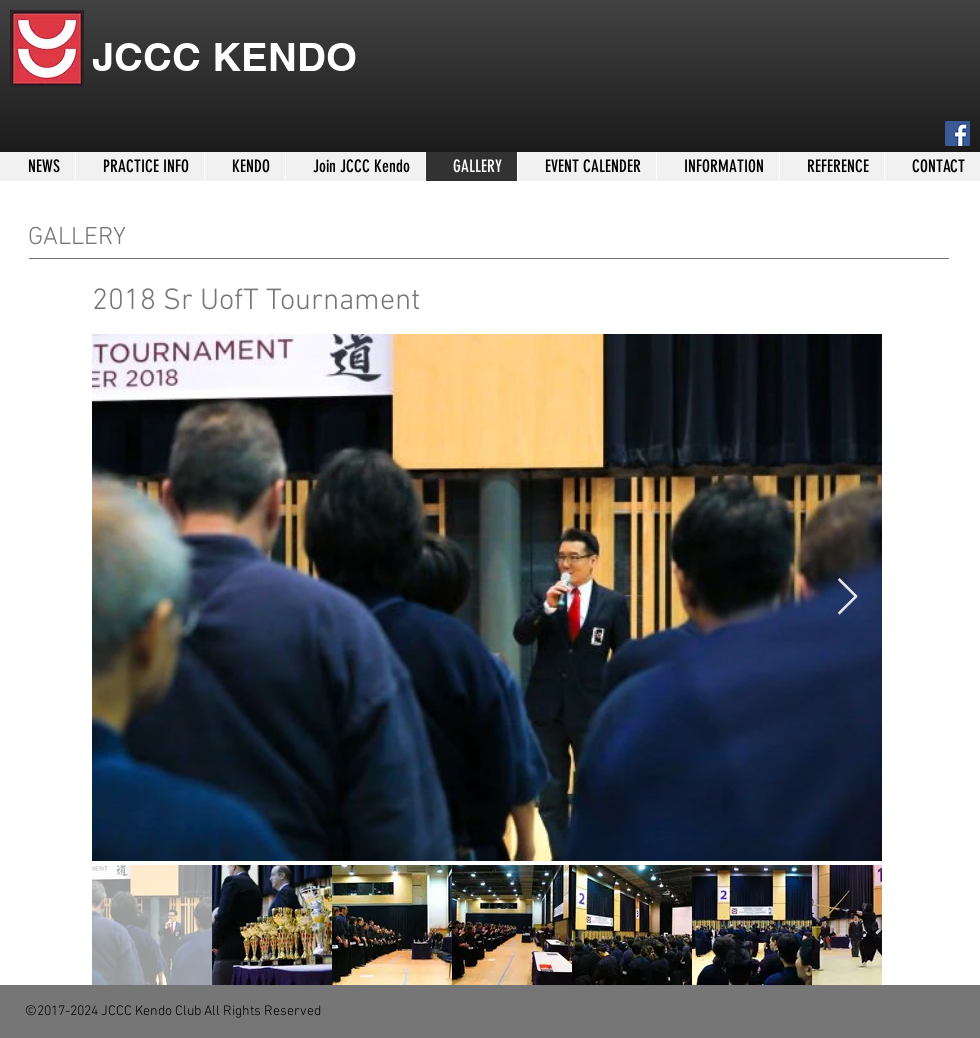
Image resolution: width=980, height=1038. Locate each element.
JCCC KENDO (224, 56)
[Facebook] (957, 133)
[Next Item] (847, 597)
